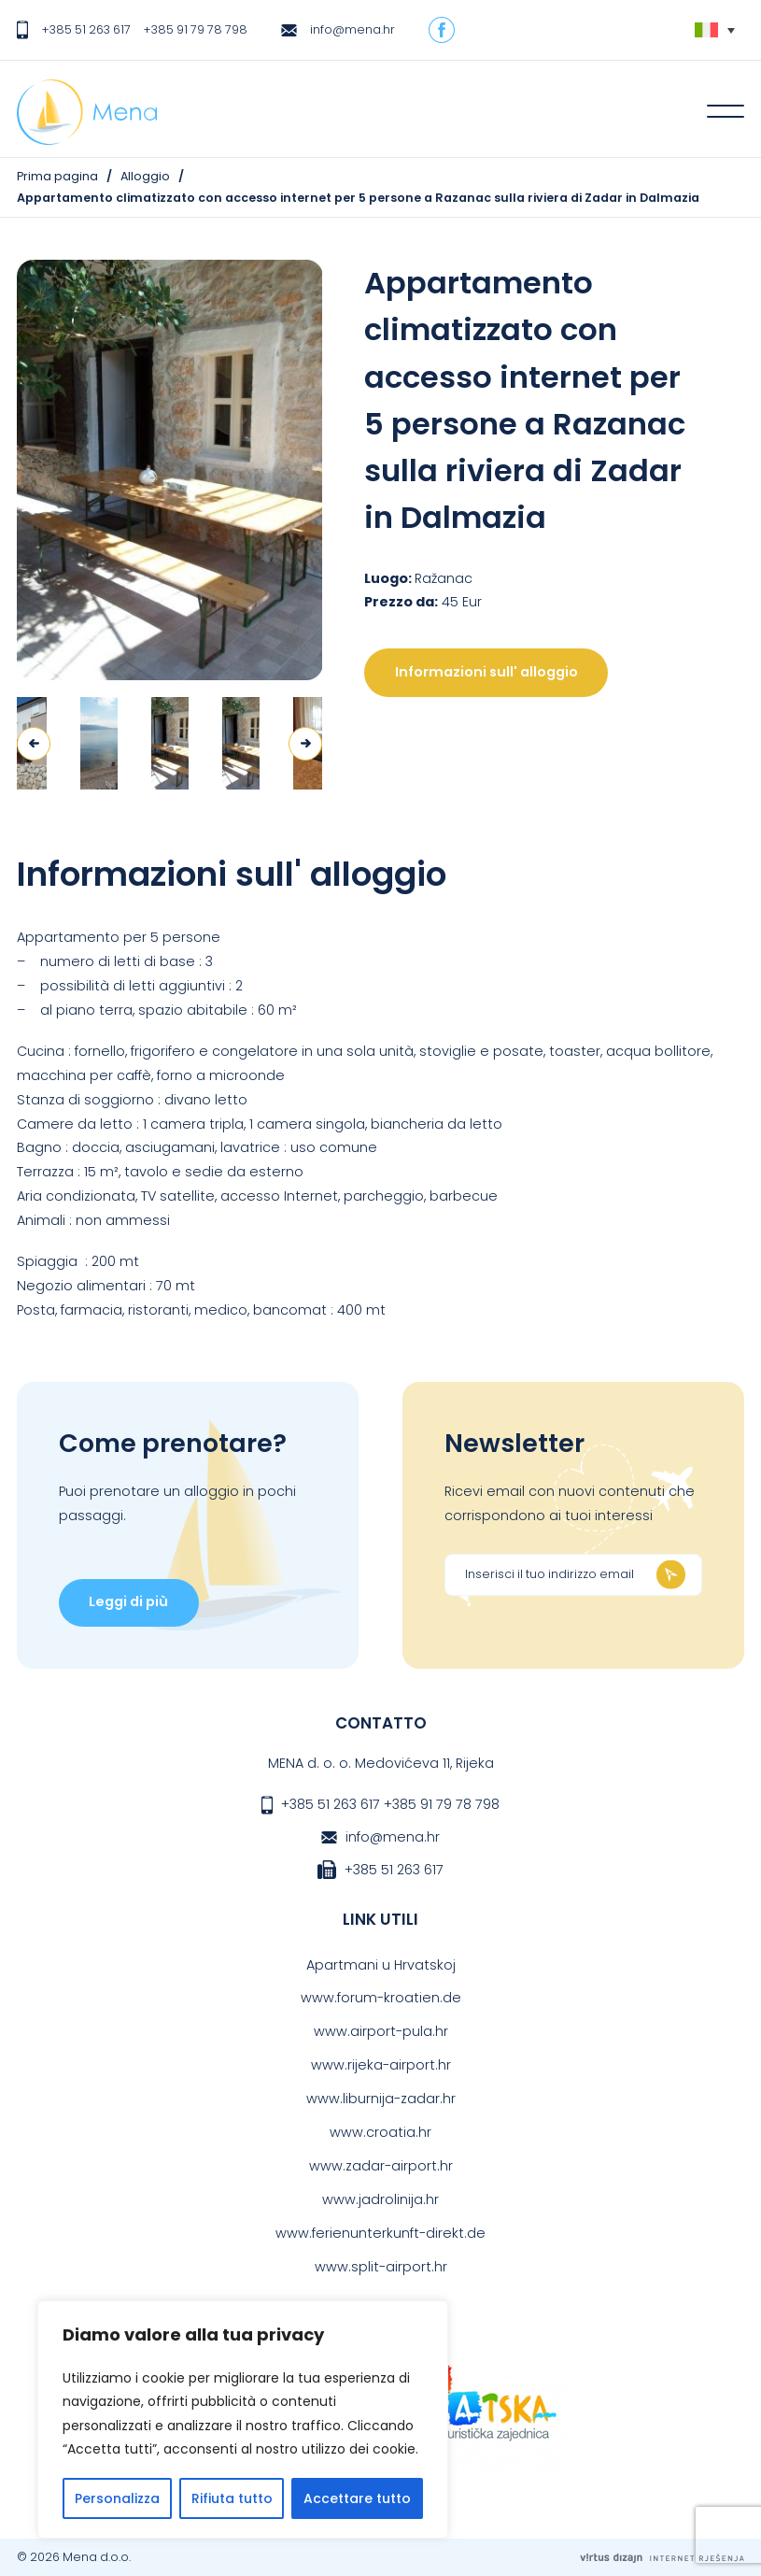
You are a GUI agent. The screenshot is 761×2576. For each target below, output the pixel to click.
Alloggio (145, 176)
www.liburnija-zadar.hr (381, 2098)
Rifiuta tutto (232, 2498)
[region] (242, 2419)
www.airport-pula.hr (381, 2031)
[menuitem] (714, 30)
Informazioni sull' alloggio (486, 671)
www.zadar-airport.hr (381, 2165)
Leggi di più (128, 1601)
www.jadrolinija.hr (380, 2199)
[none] (714, 30)
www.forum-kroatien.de (381, 1997)
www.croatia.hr (380, 2132)
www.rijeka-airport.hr (381, 2065)
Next (305, 744)
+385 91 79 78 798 (195, 29)
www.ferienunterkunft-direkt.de (380, 2233)
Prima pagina (57, 176)
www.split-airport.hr (381, 2266)
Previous (33, 744)
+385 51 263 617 (86, 29)
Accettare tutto (357, 2498)
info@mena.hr (352, 29)
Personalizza (117, 2498)
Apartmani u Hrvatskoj (381, 1965)
